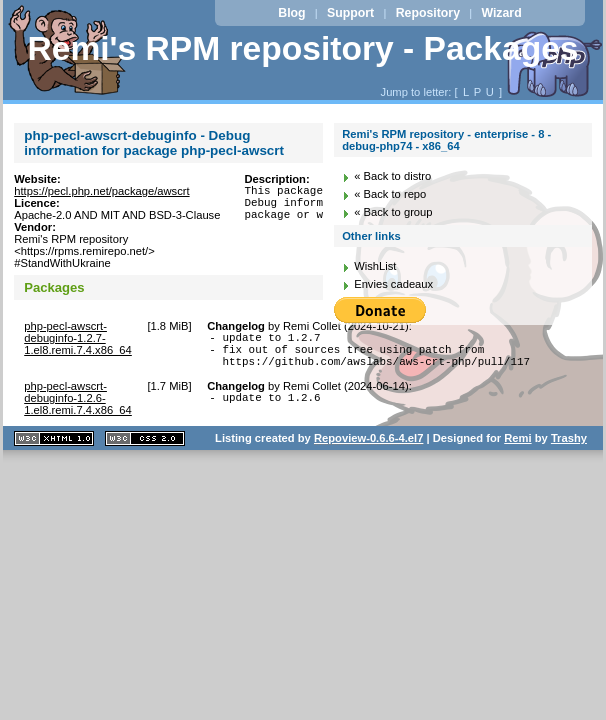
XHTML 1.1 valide (54, 447)
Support (350, 13)
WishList (375, 266)
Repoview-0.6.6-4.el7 (368, 447)
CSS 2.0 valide (145, 447)
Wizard (501, 13)
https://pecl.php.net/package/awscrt (101, 191)
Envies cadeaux (393, 284)
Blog (291, 13)
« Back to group (393, 212)
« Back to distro (392, 176)
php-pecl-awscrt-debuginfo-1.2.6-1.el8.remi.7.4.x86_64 (78, 407)
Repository (428, 13)
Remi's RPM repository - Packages (302, 48)
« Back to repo (390, 194)
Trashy (569, 447)
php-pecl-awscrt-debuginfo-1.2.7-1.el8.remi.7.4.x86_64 (78, 338)
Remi (517, 447)
